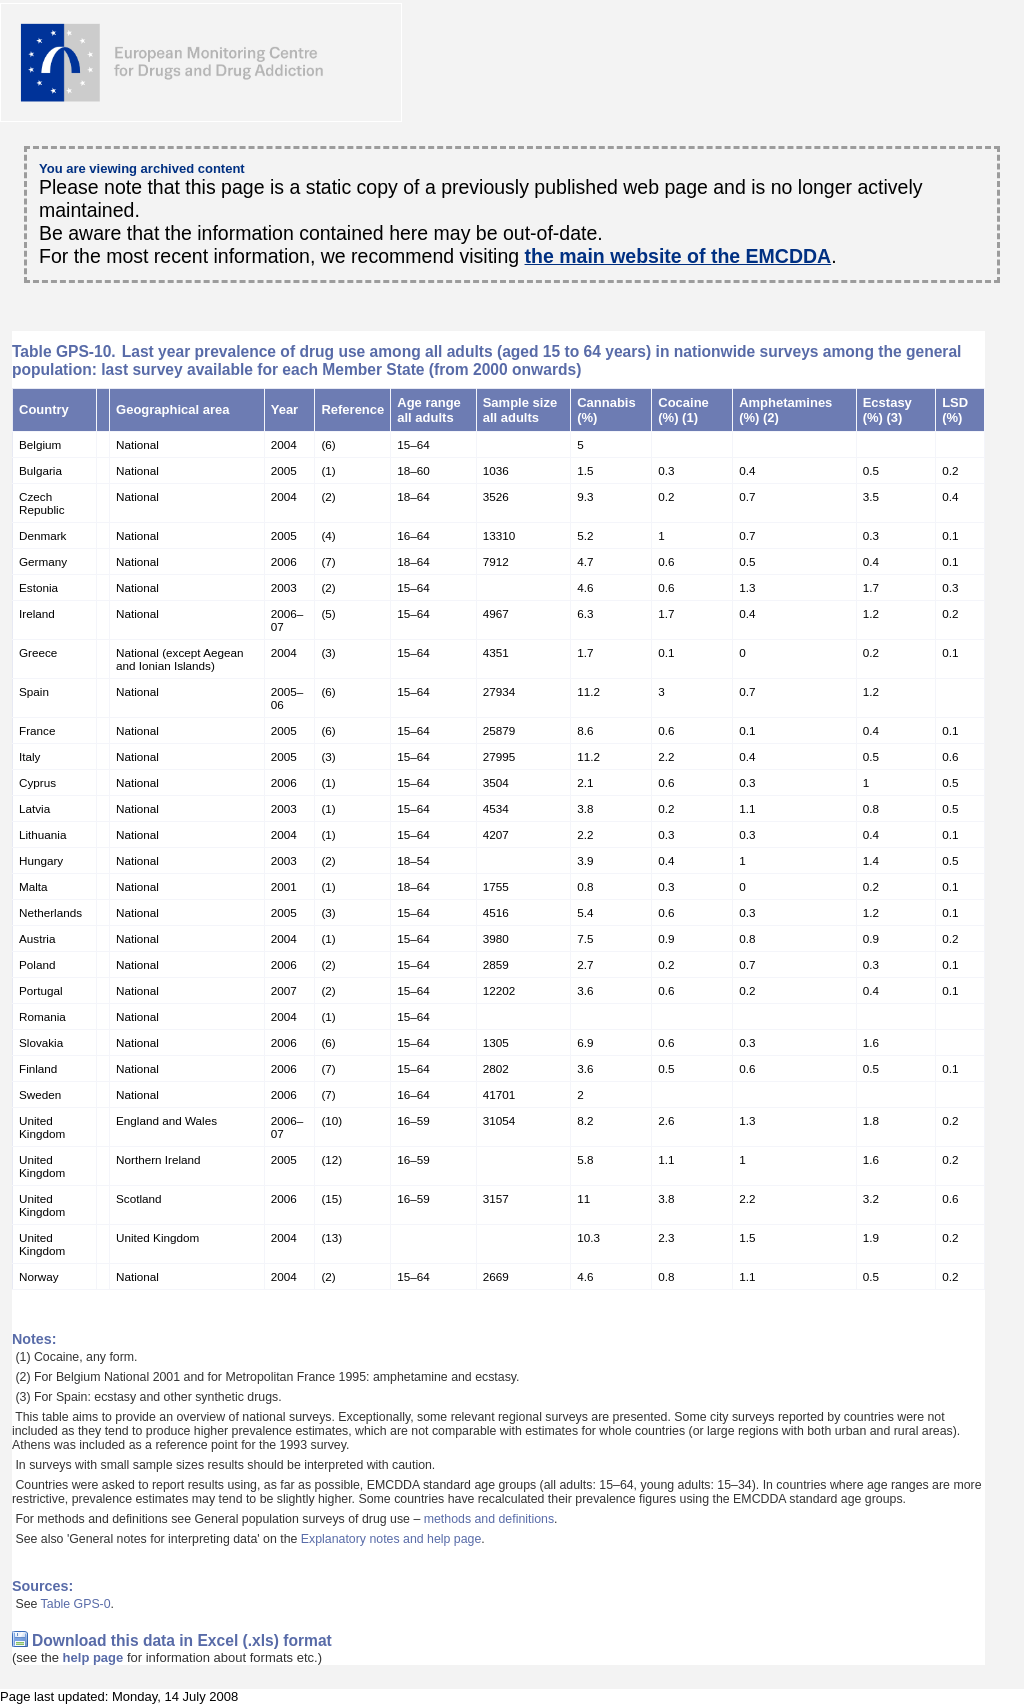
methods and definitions (489, 1519)
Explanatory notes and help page (391, 1539)
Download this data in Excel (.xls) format (182, 1640)
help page (93, 1657)
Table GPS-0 (76, 1604)
